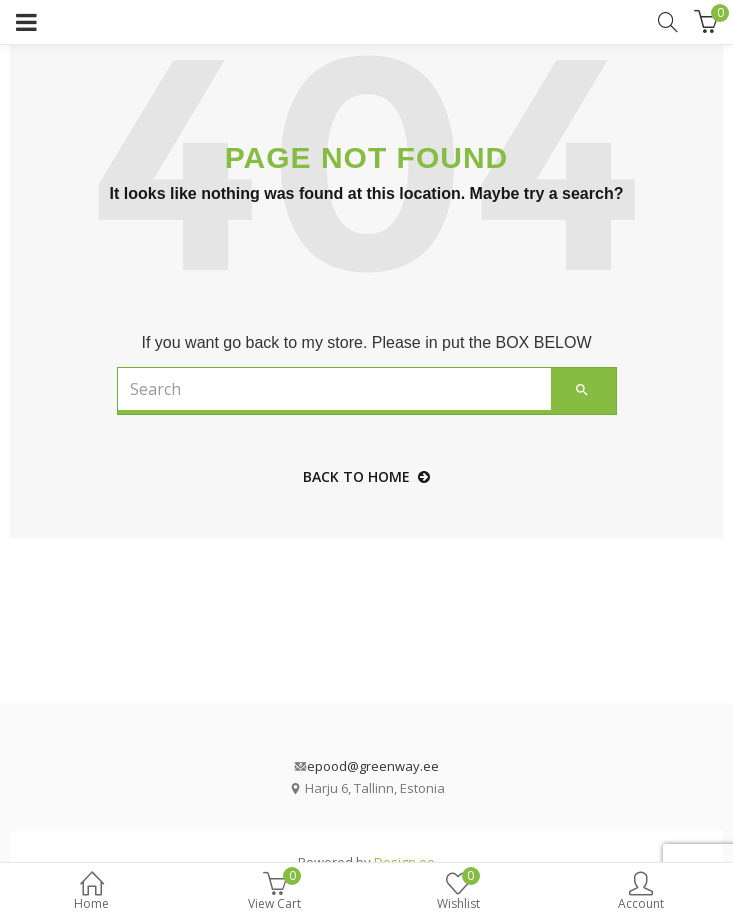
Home (91, 893)
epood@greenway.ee (373, 766)
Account (641, 893)
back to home (366, 476)
